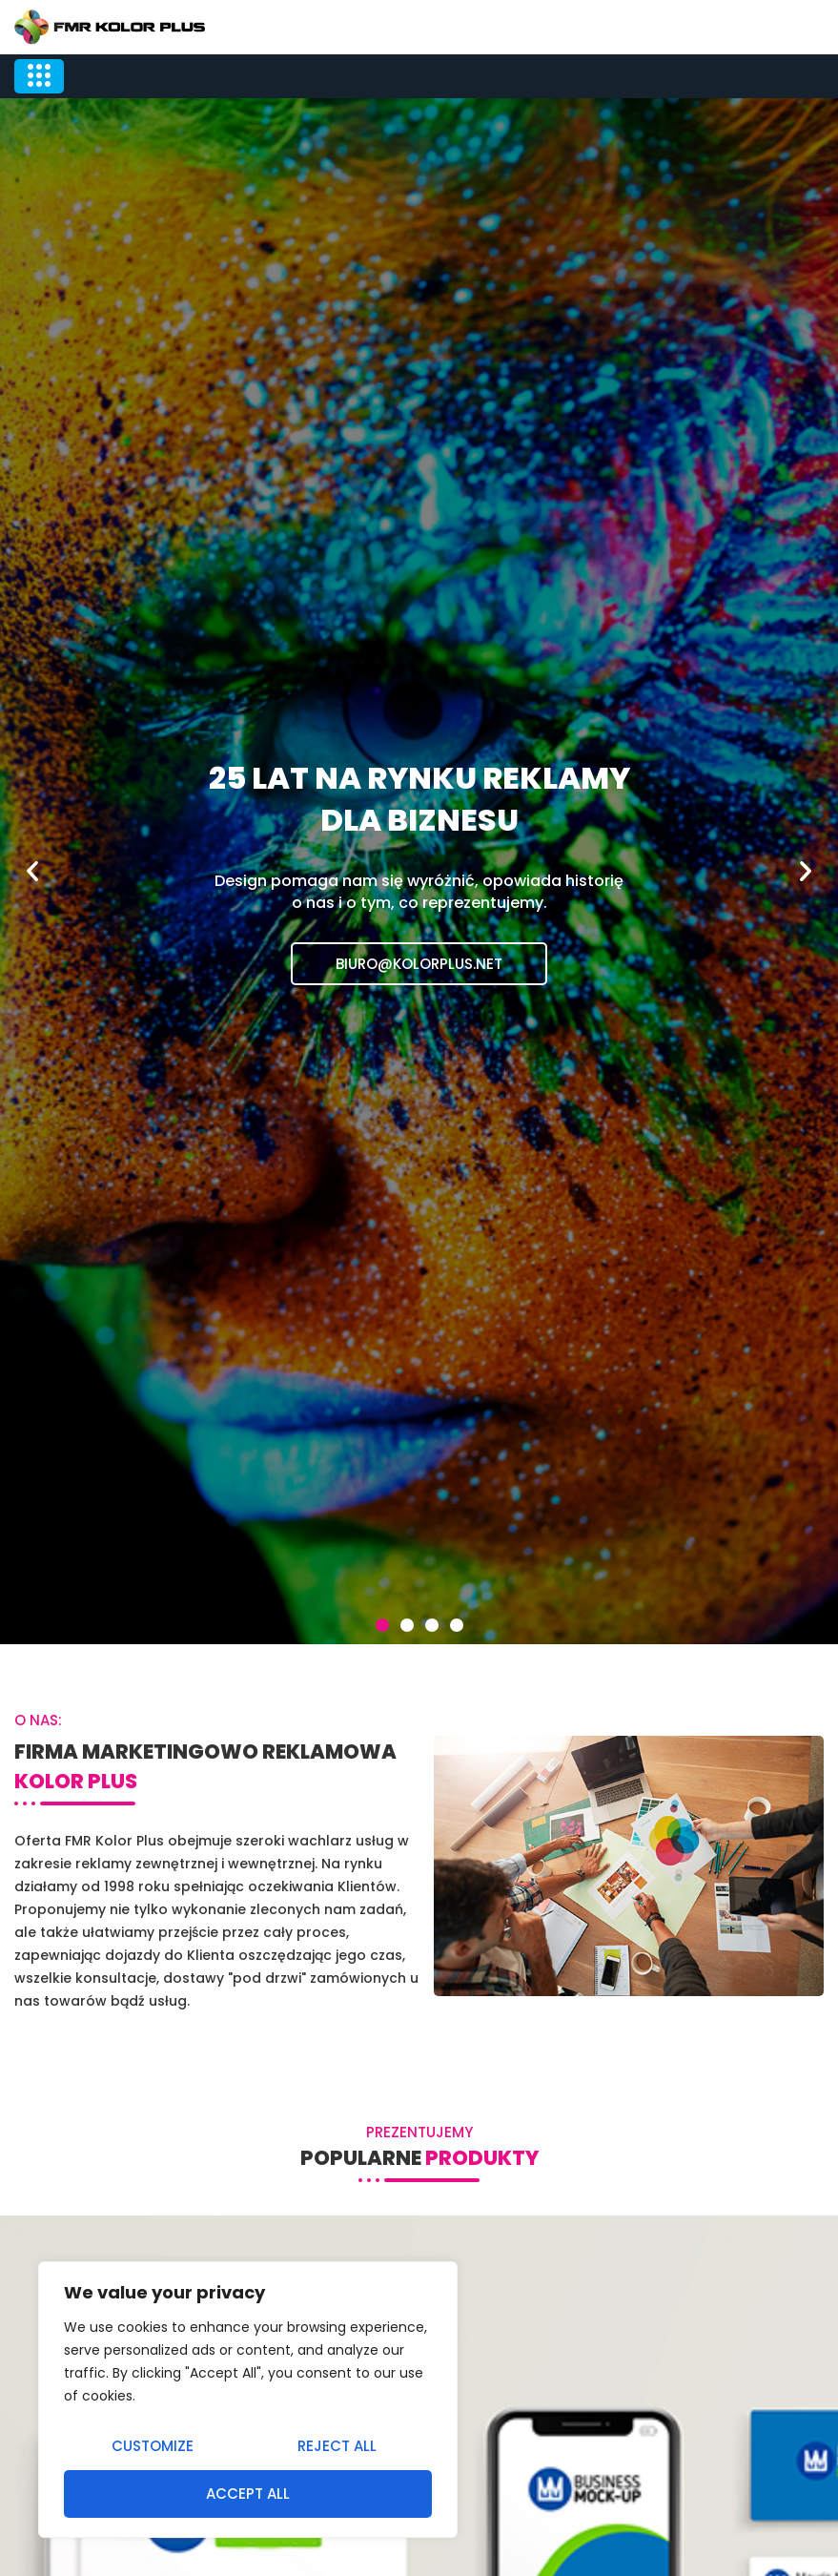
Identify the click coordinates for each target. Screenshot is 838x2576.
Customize (153, 2446)
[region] (248, 2399)
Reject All (337, 2446)
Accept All (248, 2493)
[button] (382, 1625)
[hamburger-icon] (39, 76)
